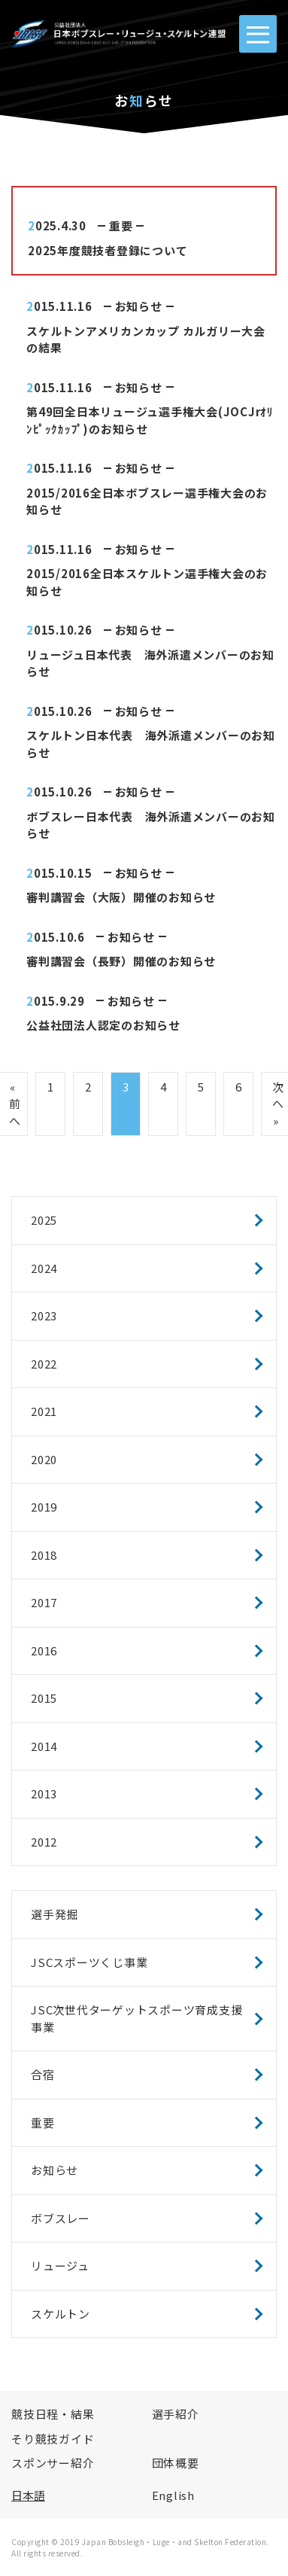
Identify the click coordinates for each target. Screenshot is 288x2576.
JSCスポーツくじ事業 (89, 1962)
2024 (44, 1268)
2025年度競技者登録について (107, 250)
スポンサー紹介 (52, 2463)
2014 (44, 1746)
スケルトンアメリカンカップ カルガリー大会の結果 (145, 339)
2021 (44, 1411)
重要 (121, 225)
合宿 (43, 2074)
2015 (44, 1698)
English (173, 2495)
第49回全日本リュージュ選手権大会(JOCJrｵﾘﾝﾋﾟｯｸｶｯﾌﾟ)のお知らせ (150, 420)
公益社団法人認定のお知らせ (103, 1025)
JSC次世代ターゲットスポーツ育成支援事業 (136, 2018)
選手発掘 (54, 1914)
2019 (44, 1507)
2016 (44, 1650)
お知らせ (138, 306)
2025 (44, 1220)
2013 (44, 1793)
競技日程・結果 (52, 2414)
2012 (44, 1842)
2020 (44, 1459)
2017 (44, 1602)
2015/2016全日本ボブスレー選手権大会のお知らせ (147, 501)
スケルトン (60, 2314)
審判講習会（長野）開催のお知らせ (121, 961)
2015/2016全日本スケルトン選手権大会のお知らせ (147, 581)
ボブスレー (60, 2218)
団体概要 (175, 2463)
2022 (44, 1364)
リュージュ (60, 2265)
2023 (44, 1315)
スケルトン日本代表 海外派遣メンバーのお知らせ (150, 743)
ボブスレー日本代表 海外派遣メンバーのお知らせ (150, 825)
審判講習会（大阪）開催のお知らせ (121, 897)
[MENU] (258, 34)
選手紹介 (175, 2414)
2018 (44, 1555)
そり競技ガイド (52, 2439)
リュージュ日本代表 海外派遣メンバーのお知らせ (150, 663)
